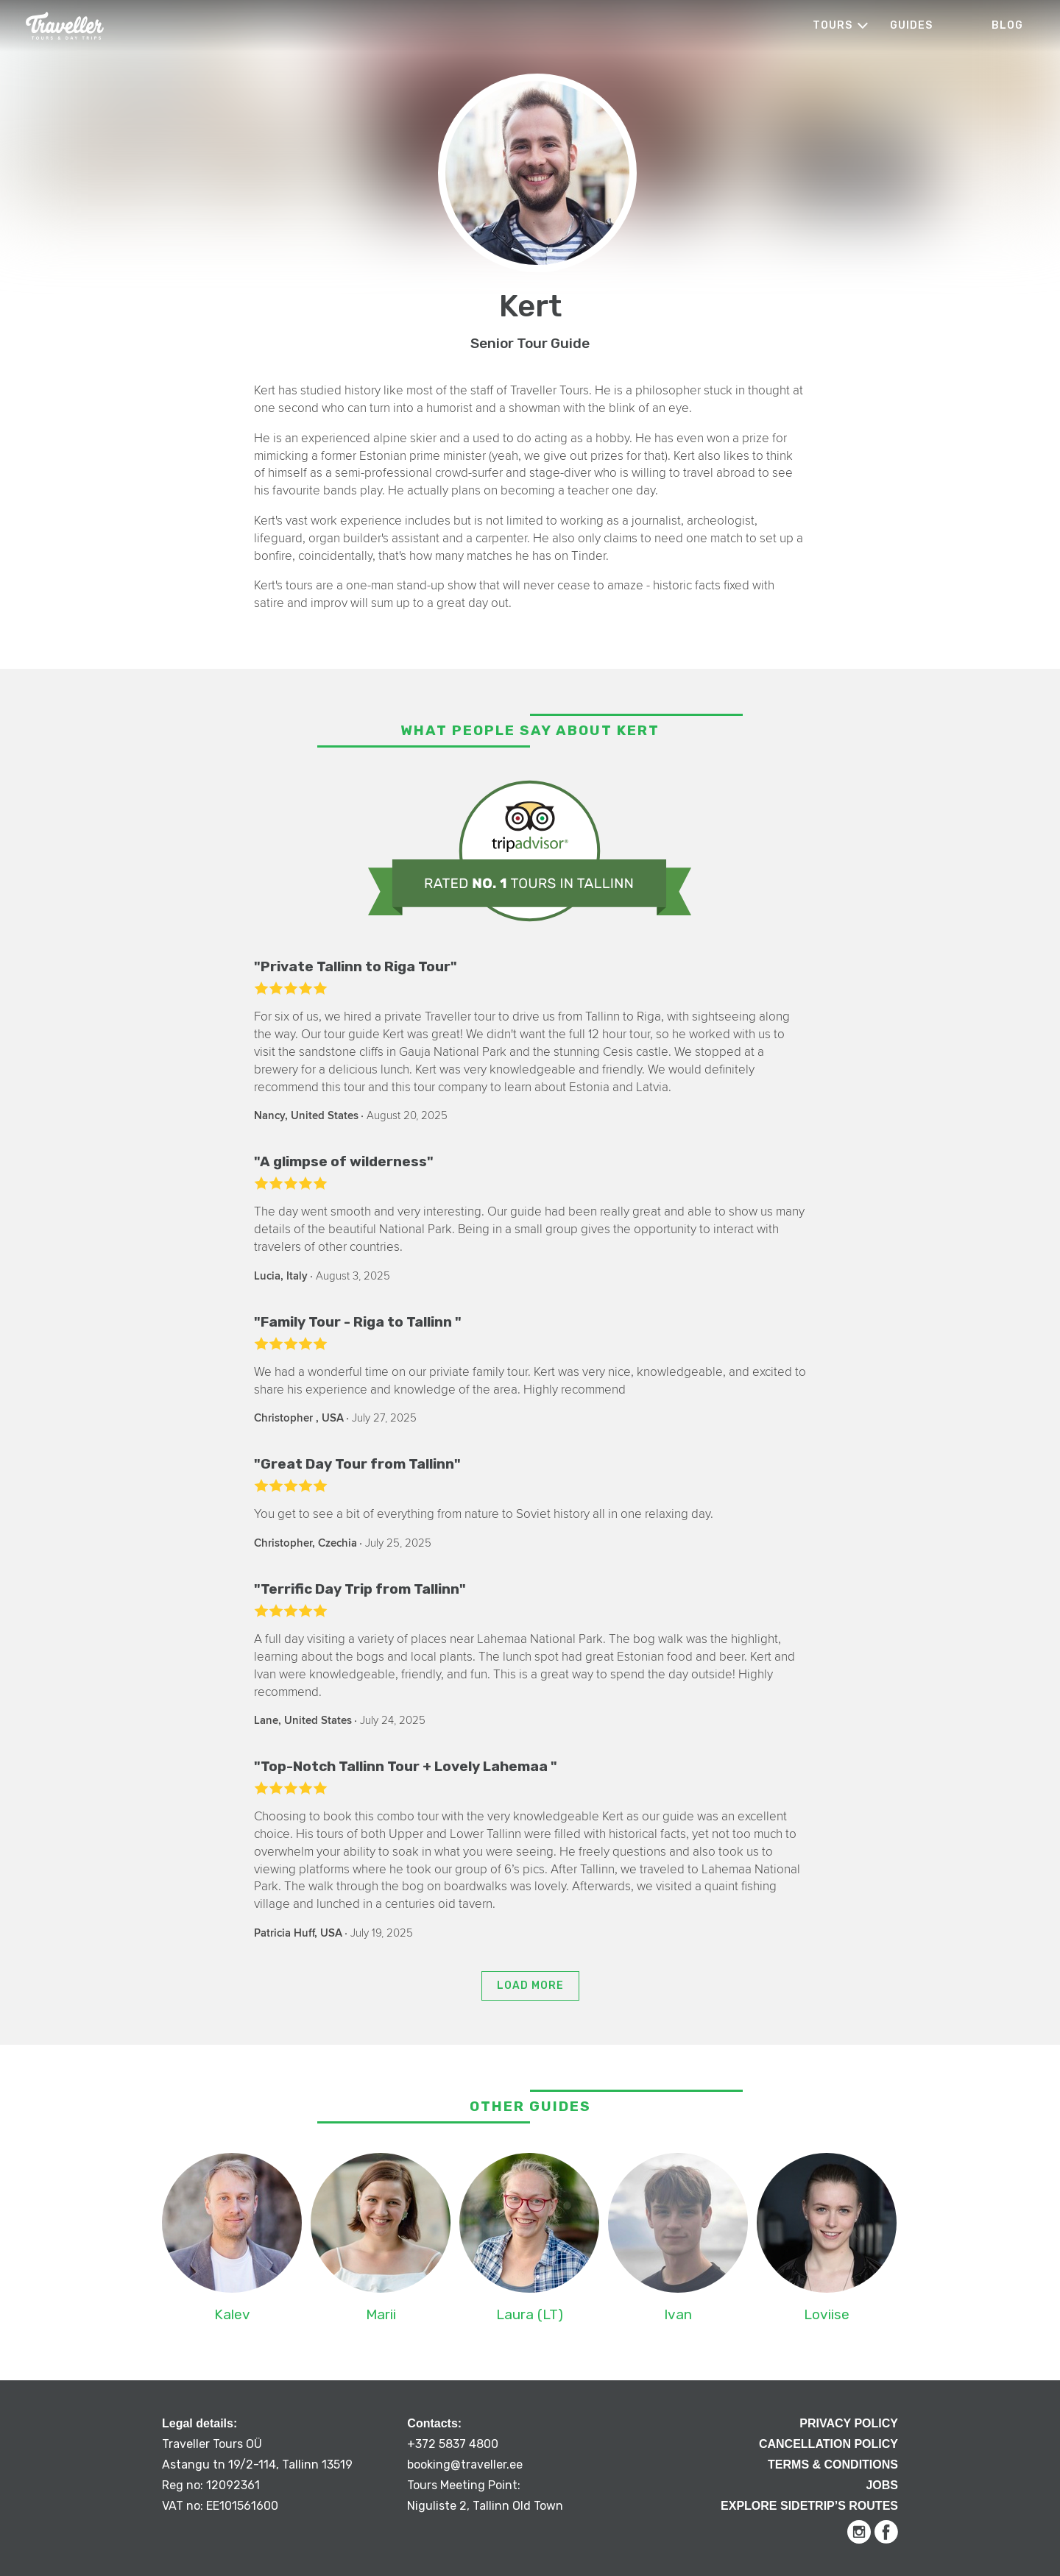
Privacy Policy (848, 2423)
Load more (530, 1985)
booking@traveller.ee (465, 2465)
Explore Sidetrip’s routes (809, 2505)
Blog (1007, 25)
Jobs (882, 2485)
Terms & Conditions (833, 2464)
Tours (832, 25)
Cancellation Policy (828, 2444)
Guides (911, 25)
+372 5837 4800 (452, 2444)
